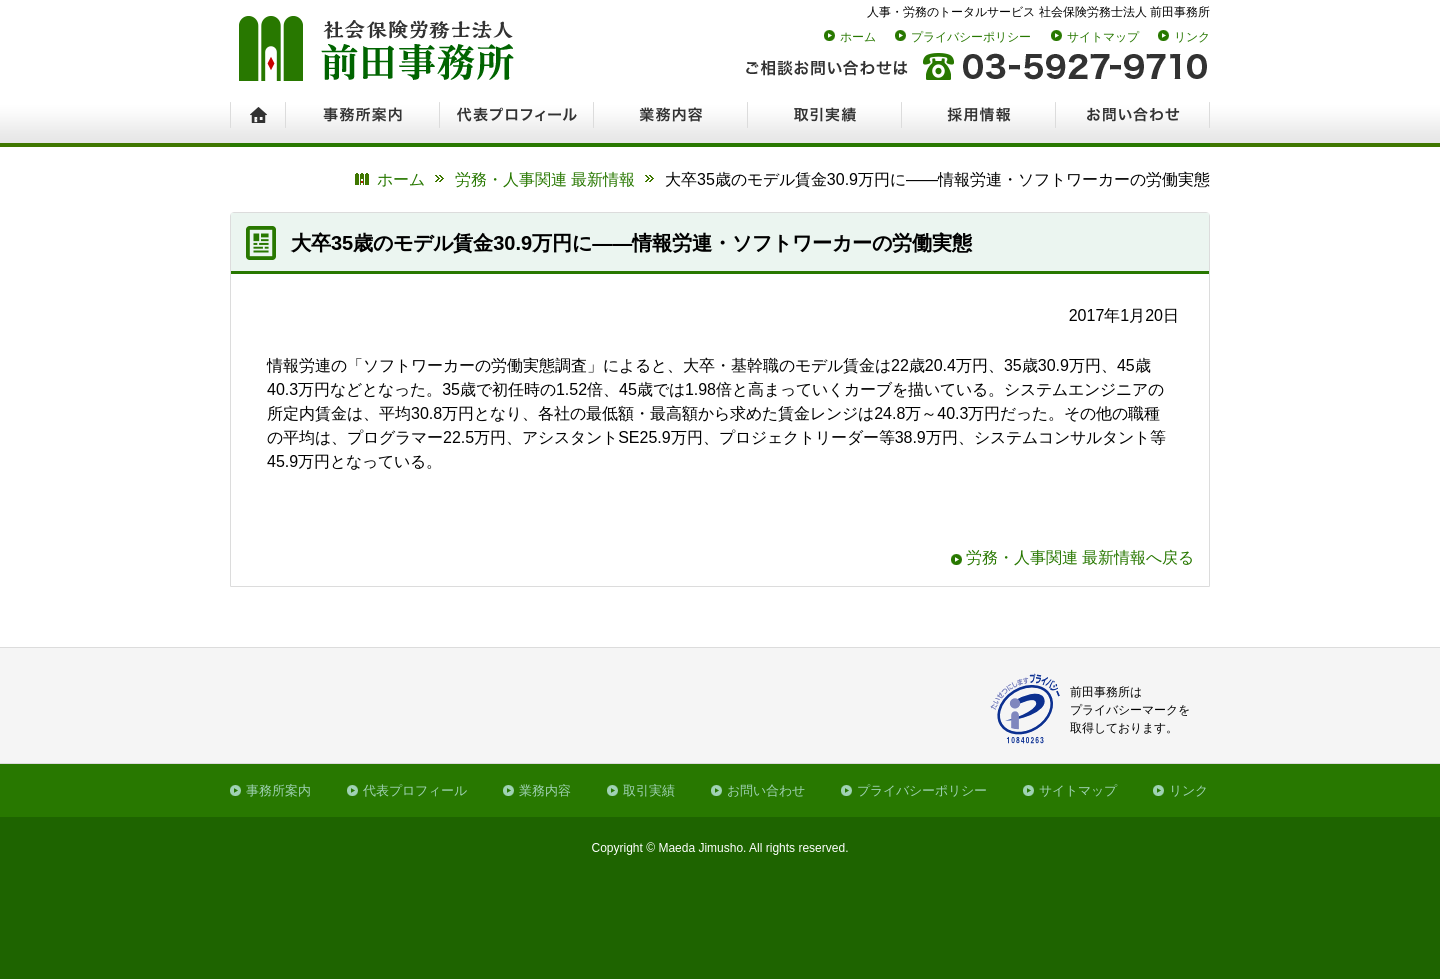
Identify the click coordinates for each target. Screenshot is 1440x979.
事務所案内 (278, 790)
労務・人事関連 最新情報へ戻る (1080, 557)
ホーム (858, 37)
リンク (1192, 37)
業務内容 (545, 790)
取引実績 (649, 790)
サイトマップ (1103, 37)
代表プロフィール (415, 790)
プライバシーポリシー (971, 37)
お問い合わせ (766, 790)
